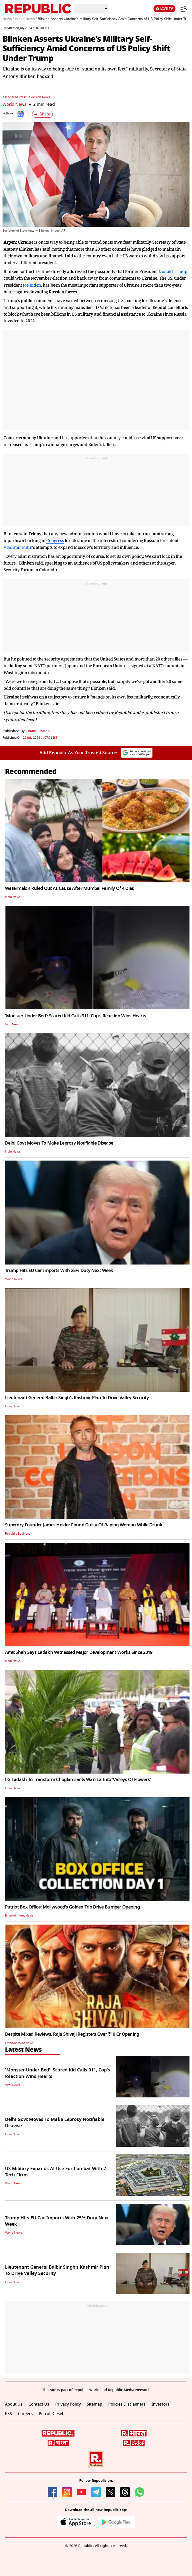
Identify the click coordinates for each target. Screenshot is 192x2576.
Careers (25, 2414)
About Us (13, 2404)
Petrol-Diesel (51, 2414)
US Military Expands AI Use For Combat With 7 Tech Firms (55, 2171)
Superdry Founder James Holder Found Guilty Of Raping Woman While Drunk (83, 1525)
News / (8, 19)
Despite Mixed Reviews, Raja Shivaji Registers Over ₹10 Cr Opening (72, 2034)
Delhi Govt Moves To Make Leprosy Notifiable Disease (59, 1143)
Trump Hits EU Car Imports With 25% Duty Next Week (59, 1270)
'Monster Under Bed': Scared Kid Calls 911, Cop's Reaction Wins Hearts (75, 1016)
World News (14, 104)
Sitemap (94, 2404)
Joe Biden (32, 285)
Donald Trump (172, 271)
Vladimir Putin (18, 547)
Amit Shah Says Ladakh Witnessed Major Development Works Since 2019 (78, 1652)
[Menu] (181, 8)
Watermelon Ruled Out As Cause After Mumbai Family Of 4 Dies (69, 888)
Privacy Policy (68, 2404)
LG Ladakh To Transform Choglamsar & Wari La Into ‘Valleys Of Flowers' (78, 1779)
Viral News (12, 1024)
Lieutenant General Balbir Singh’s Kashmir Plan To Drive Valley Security (77, 1397)
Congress (55, 540)
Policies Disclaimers (127, 2404)
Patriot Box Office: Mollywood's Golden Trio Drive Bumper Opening (72, 1907)
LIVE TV (164, 8)
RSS (8, 2414)
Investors (161, 2404)
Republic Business (17, 1533)
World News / (26, 19)
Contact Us (38, 2404)
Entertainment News (19, 1915)
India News (12, 896)
